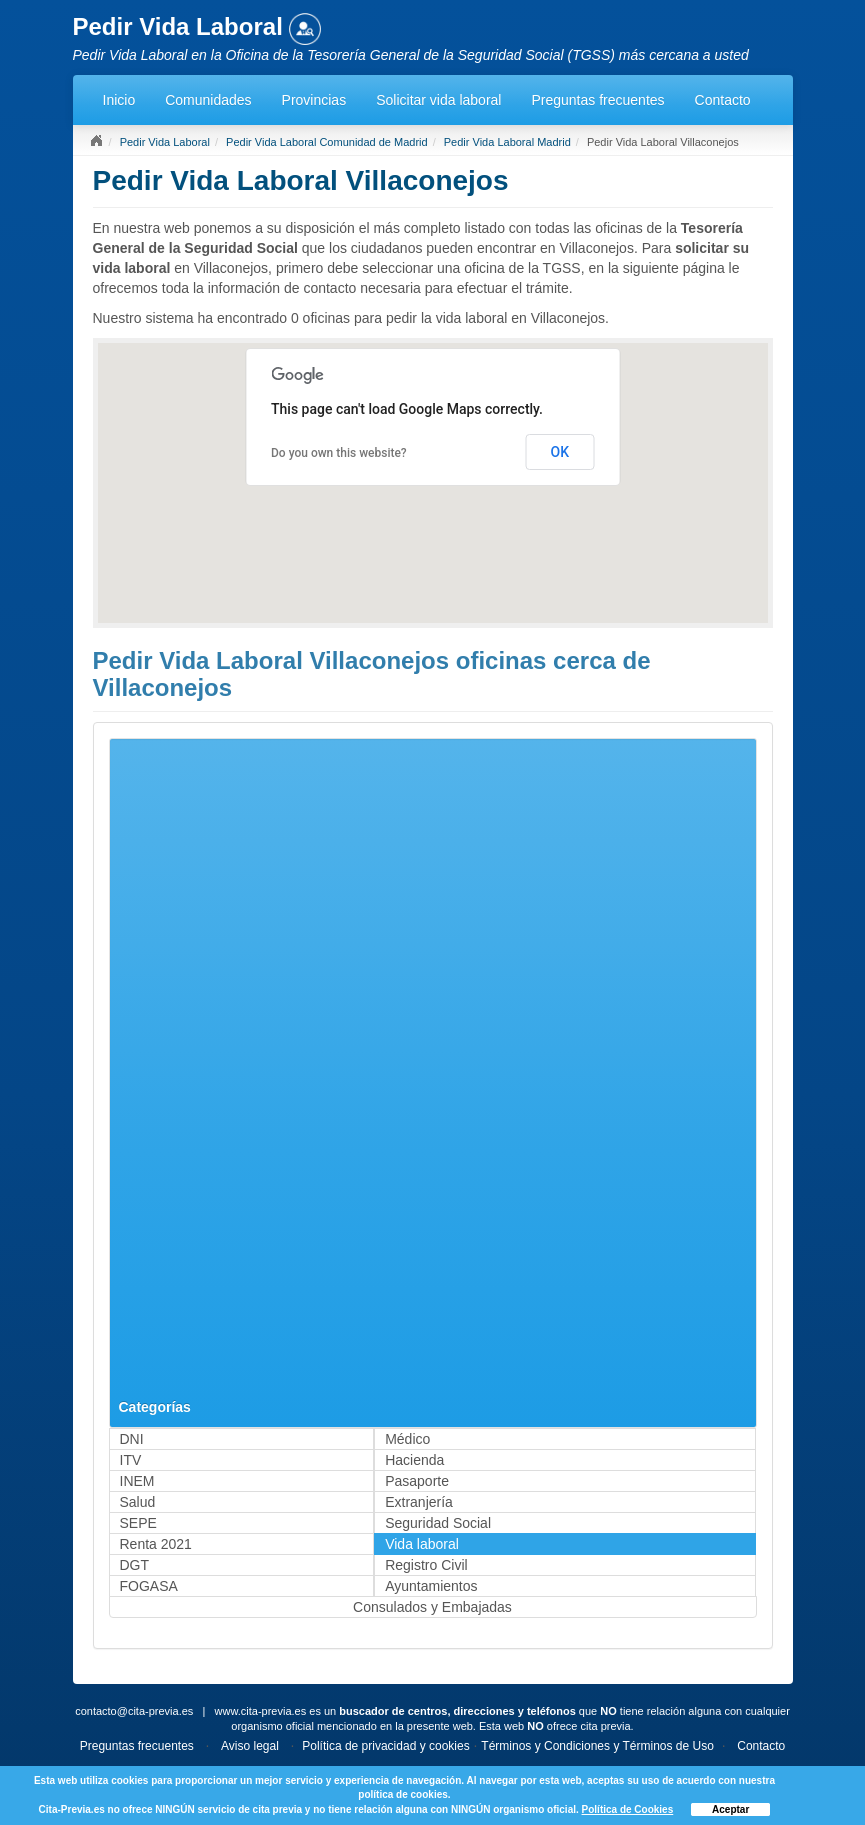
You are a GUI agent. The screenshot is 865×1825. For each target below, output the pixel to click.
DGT (135, 1565)
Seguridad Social (438, 1523)
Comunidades (208, 100)
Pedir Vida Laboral (165, 142)
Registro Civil (426, 1565)
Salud (138, 1502)
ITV (131, 1460)
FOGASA (149, 1586)
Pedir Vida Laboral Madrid (507, 142)
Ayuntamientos (431, 1586)
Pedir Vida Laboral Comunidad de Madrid (327, 142)
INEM (137, 1481)
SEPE (138, 1523)
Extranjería (419, 1502)
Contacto (723, 100)
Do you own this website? (339, 453)
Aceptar (730, 1809)
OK (560, 452)
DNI (132, 1439)
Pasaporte (417, 1481)
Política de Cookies (628, 1809)
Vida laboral (422, 1544)
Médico (407, 1439)
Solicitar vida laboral (438, 100)
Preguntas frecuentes (597, 100)
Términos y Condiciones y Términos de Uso (597, 1746)
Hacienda (414, 1460)
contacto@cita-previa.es (134, 1711)
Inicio (119, 100)
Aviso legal (250, 1746)
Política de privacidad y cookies (385, 1746)
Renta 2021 (156, 1544)
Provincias (314, 100)
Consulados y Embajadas (432, 1607)
